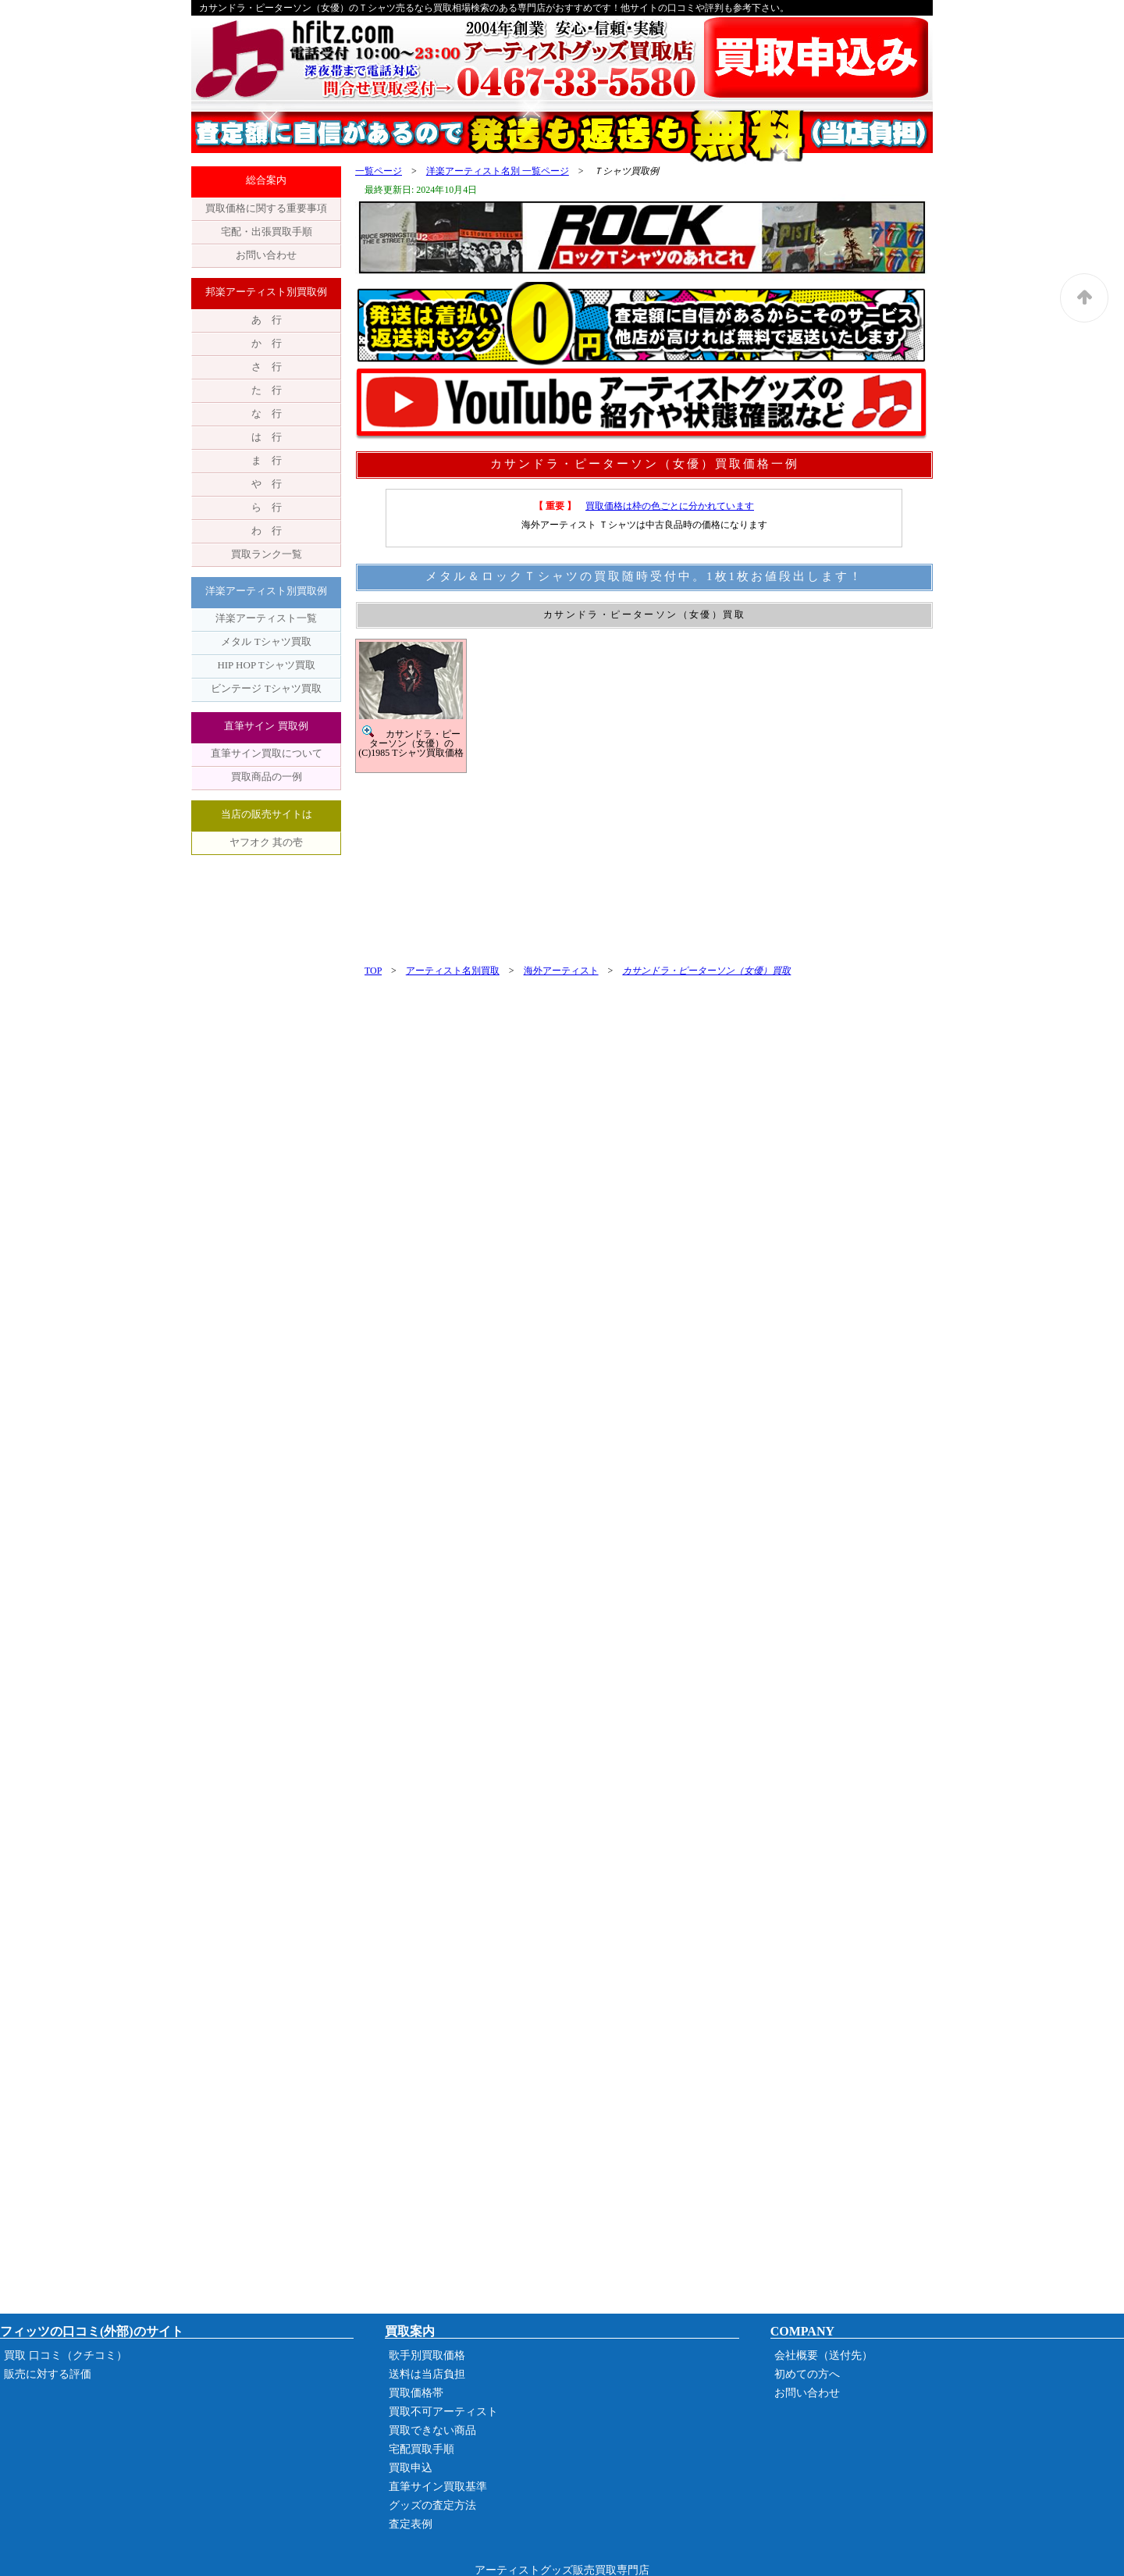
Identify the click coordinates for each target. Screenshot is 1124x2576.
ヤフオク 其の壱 (266, 842)
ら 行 (266, 507)
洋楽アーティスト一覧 (266, 618)
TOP (373, 970)
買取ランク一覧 (266, 554)
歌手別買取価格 (427, 2355)
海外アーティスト (561, 970)
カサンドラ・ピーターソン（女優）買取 (706, 970)
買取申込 (410, 2468)
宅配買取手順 (421, 2449)
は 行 (266, 437)
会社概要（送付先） (823, 2355)
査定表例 (410, 2524)
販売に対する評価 (47, 2374)
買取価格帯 (416, 2393)
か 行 (266, 343)
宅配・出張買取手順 (266, 231)
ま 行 (266, 460)
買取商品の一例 (266, 776)
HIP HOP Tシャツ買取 (266, 665)
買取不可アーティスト (443, 2411)
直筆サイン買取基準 (438, 2486)
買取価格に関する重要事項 (266, 208)
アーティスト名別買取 (453, 970)
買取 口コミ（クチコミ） (65, 2355)
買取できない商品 (432, 2430)
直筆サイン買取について (266, 753)
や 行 (266, 484)
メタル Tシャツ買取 (266, 641)
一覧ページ (378, 171)
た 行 (266, 390)
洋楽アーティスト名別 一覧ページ (497, 171)
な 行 (266, 413)
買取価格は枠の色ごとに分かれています (669, 506)
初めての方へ (807, 2374)
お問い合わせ (266, 255)
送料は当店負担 (427, 2374)
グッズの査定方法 (432, 2505)
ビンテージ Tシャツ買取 (266, 688)
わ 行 (266, 530)
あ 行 (266, 320)
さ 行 (266, 366)
